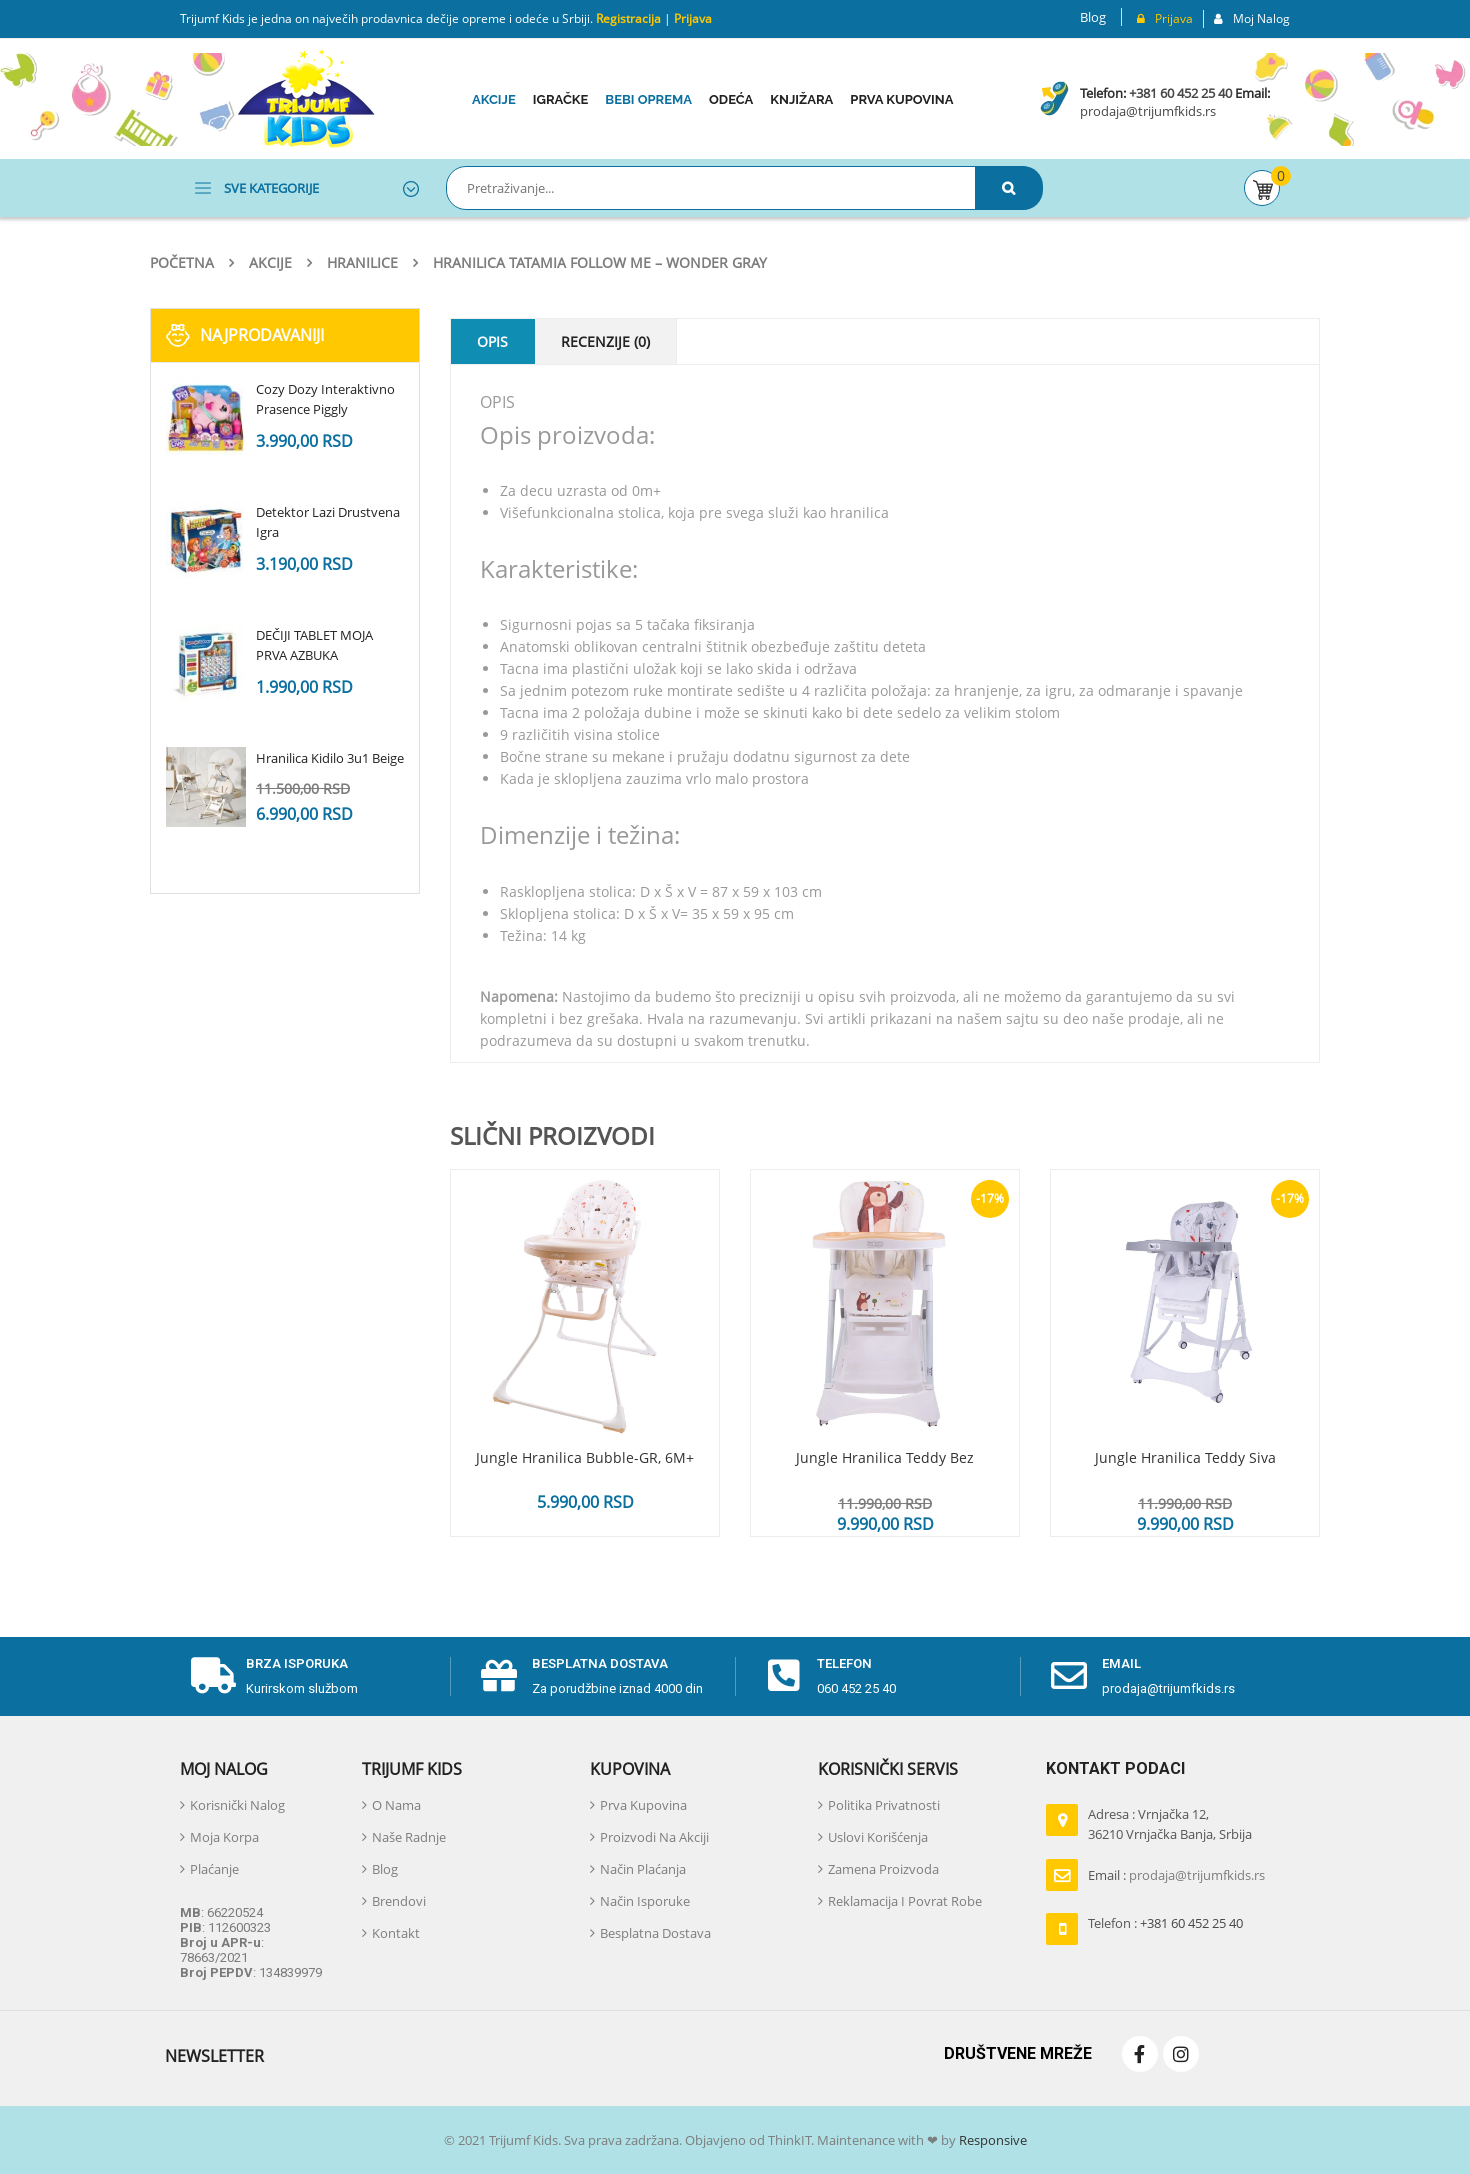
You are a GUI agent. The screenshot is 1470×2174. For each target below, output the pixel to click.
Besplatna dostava (600, 1663)
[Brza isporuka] (213, 1676)
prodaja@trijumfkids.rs (1148, 111)
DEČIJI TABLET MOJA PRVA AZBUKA (314, 645)
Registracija (627, 18)
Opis (492, 341)
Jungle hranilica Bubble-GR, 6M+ (585, 1457)
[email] (1069, 1676)
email (1121, 1663)
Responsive (991, 2140)
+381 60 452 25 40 (1180, 93)
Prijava (693, 18)
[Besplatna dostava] (499, 1676)
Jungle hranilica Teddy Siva (1185, 1457)
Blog (1093, 17)
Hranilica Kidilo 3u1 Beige (330, 758)
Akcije (270, 262)
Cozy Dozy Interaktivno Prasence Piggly (325, 399)
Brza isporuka (297, 1663)
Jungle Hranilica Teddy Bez (885, 1457)
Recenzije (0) (605, 341)
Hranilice (362, 262)
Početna (182, 262)
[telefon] (784, 1676)
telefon (844, 1663)
